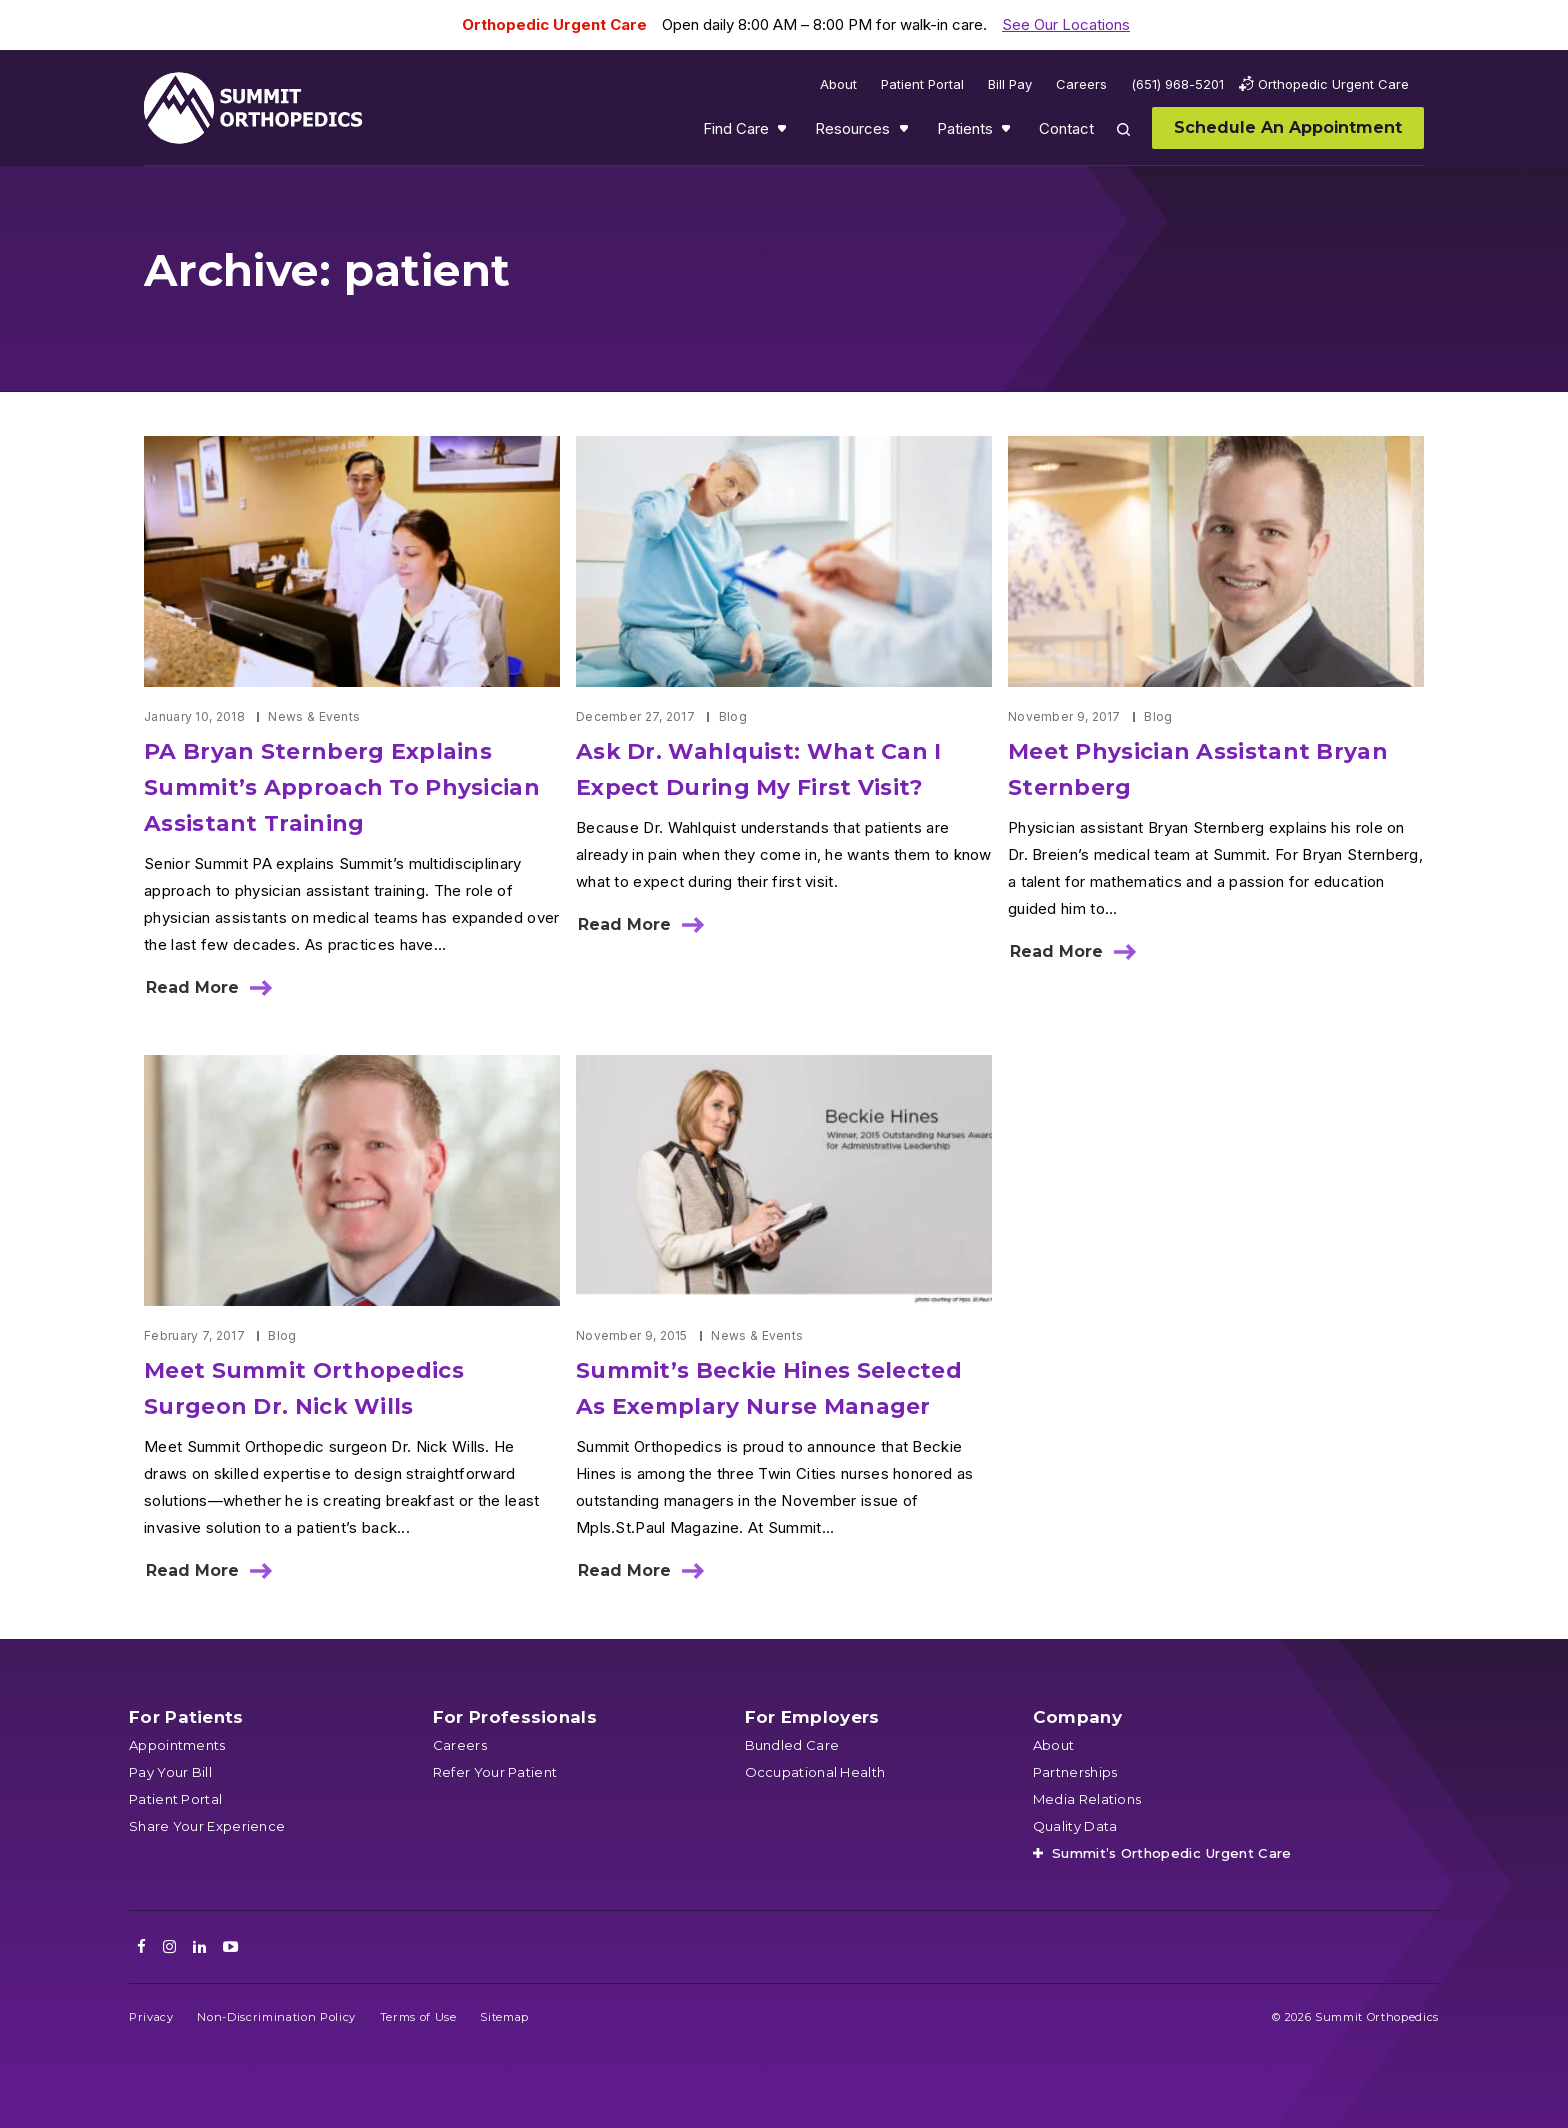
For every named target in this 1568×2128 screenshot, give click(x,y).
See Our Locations (1066, 24)
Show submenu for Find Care (784, 133)
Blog (733, 716)
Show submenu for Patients (1008, 133)
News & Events (314, 716)
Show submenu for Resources (906, 133)
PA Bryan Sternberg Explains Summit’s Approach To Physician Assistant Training (342, 787)
